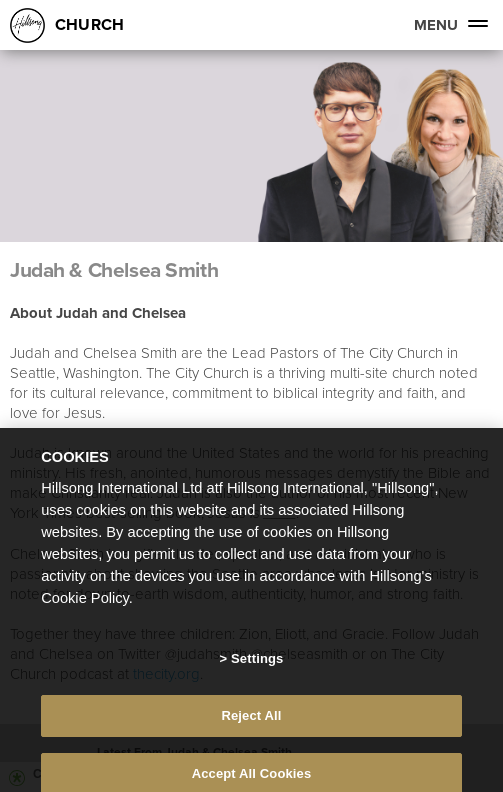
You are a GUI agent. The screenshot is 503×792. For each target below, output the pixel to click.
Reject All (251, 723)
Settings (257, 666)
